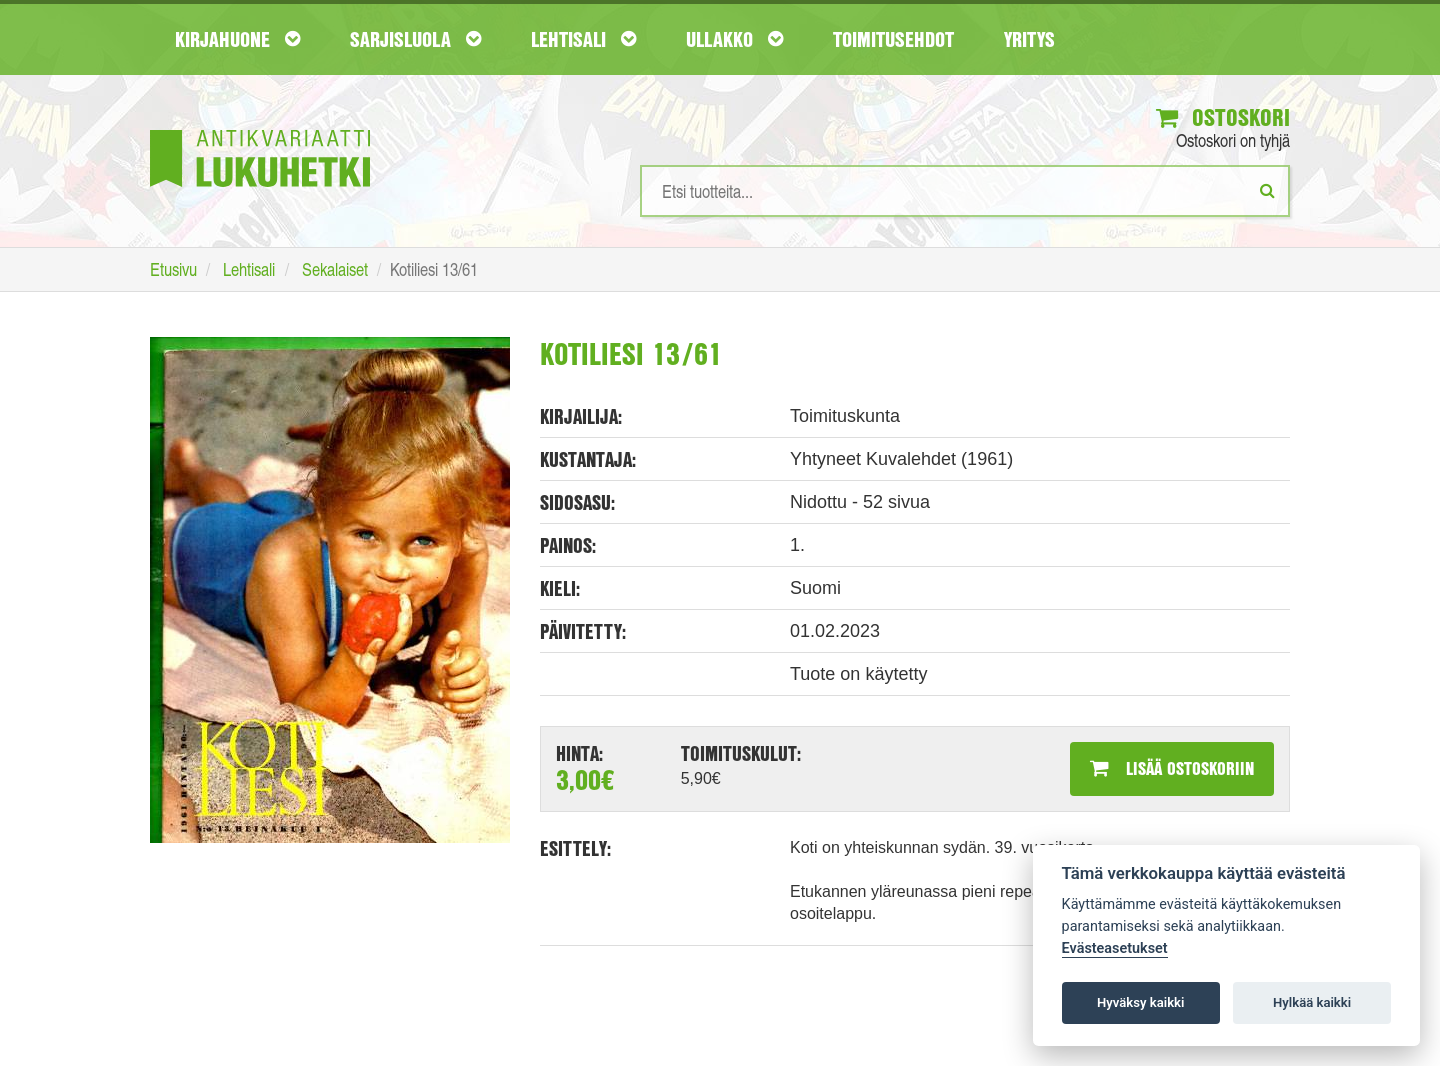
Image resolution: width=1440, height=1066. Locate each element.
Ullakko (734, 39)
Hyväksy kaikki (1140, 1002)
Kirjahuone (237, 39)
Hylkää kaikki (1312, 1002)
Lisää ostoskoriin (1172, 768)
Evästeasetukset (1115, 948)
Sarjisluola (415, 39)
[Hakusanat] (965, 191)
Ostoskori (1223, 117)
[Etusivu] (260, 128)
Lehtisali (583, 39)
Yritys (1029, 39)
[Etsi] (1267, 190)
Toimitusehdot (893, 39)
